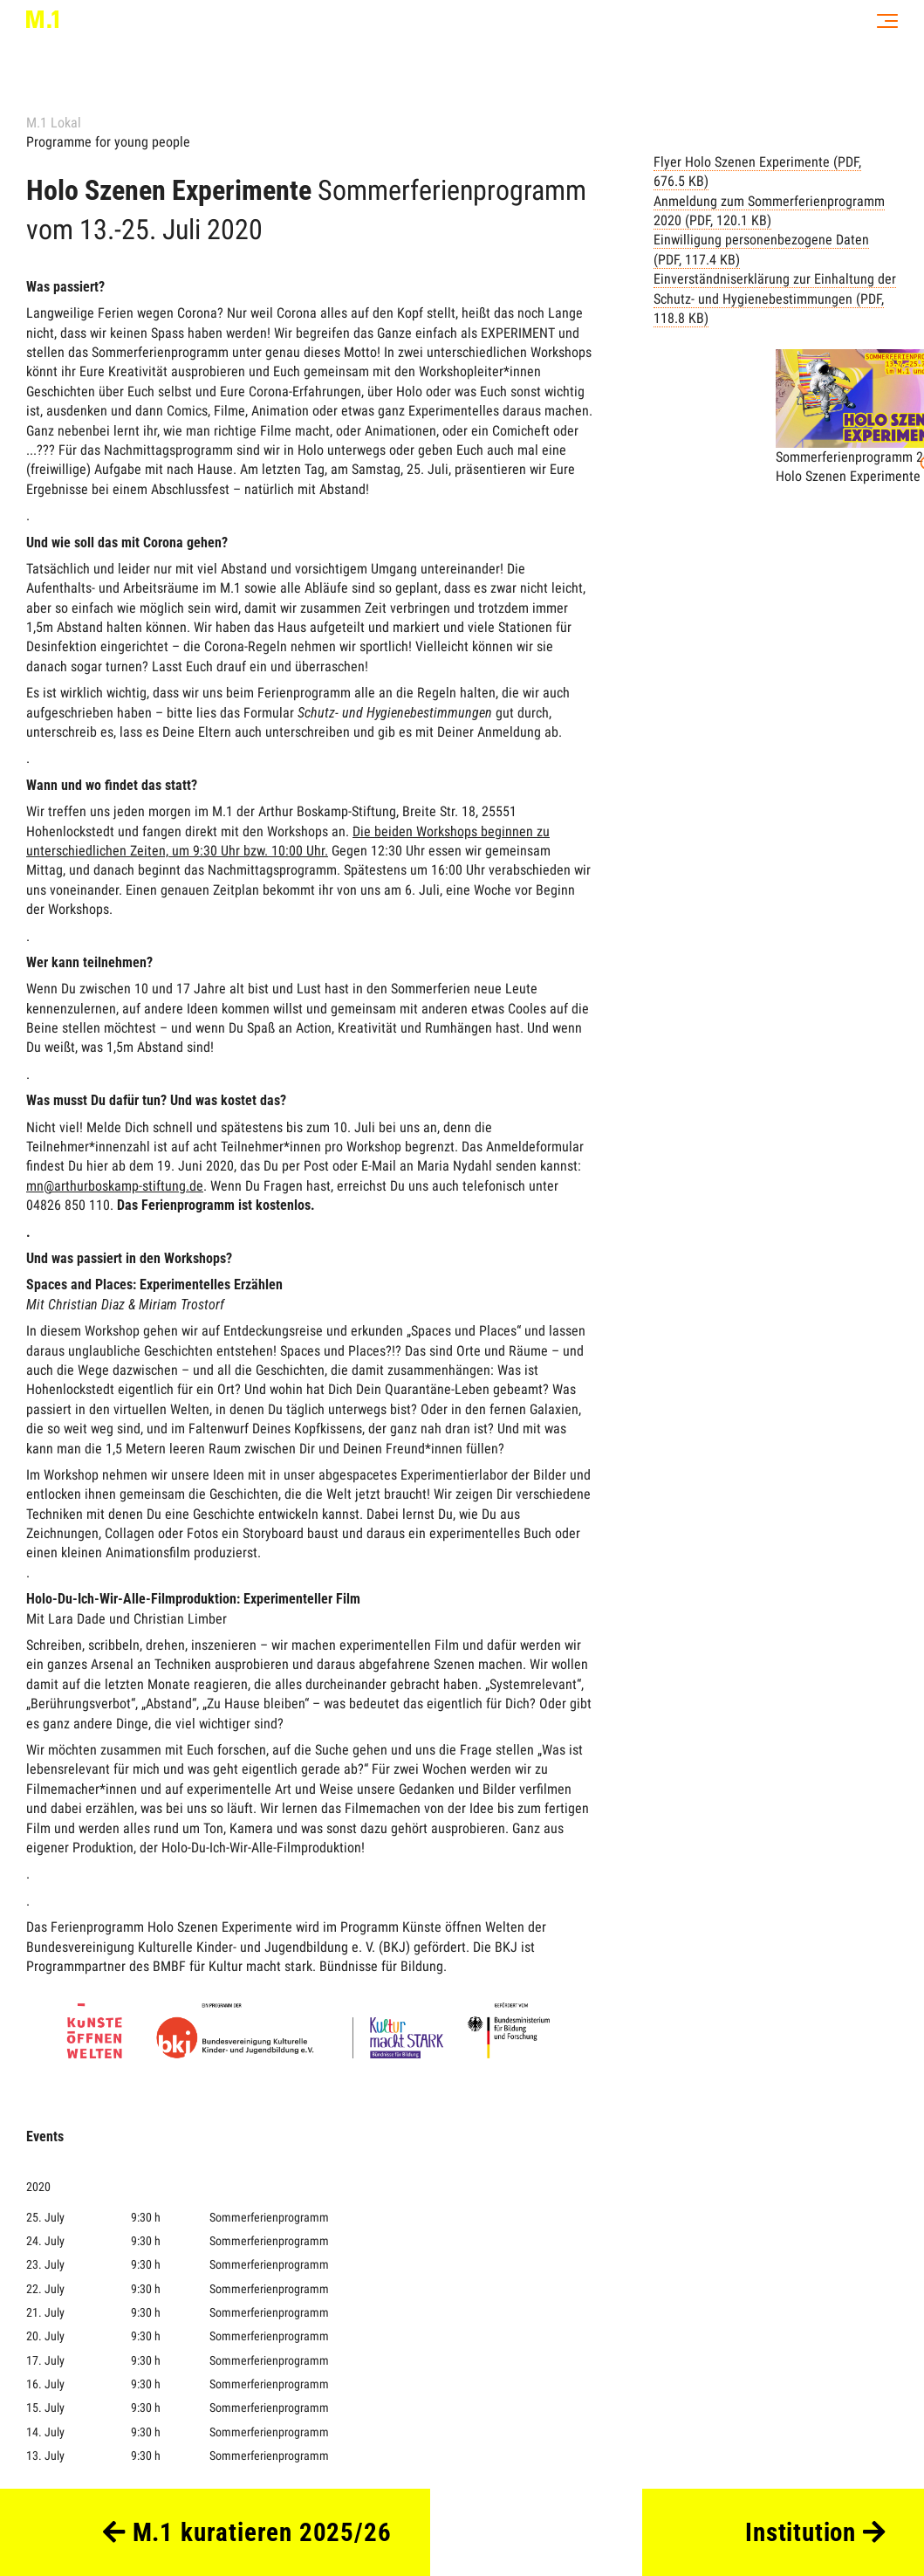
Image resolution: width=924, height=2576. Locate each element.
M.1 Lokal (53, 122)
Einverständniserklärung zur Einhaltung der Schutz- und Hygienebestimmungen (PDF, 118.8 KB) (775, 298)
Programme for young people (108, 142)
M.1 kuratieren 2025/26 (247, 2532)
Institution (815, 2532)
